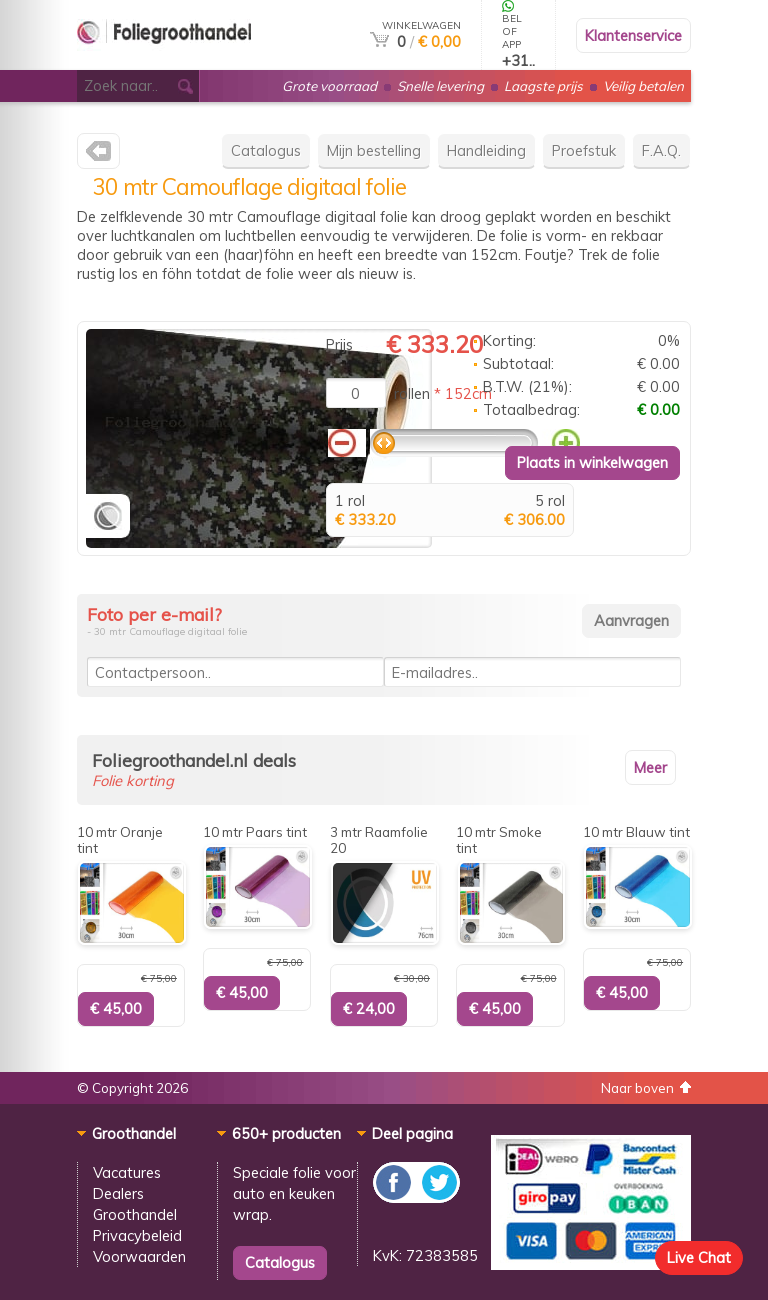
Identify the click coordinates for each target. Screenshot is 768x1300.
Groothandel (135, 1214)
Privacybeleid (137, 1235)
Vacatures (127, 1172)
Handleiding (486, 150)
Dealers (118, 1193)
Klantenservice (633, 35)
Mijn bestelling (374, 150)
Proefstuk (584, 150)
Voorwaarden (139, 1256)
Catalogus (266, 150)
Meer (650, 767)
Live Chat (699, 1257)
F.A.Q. (661, 150)
